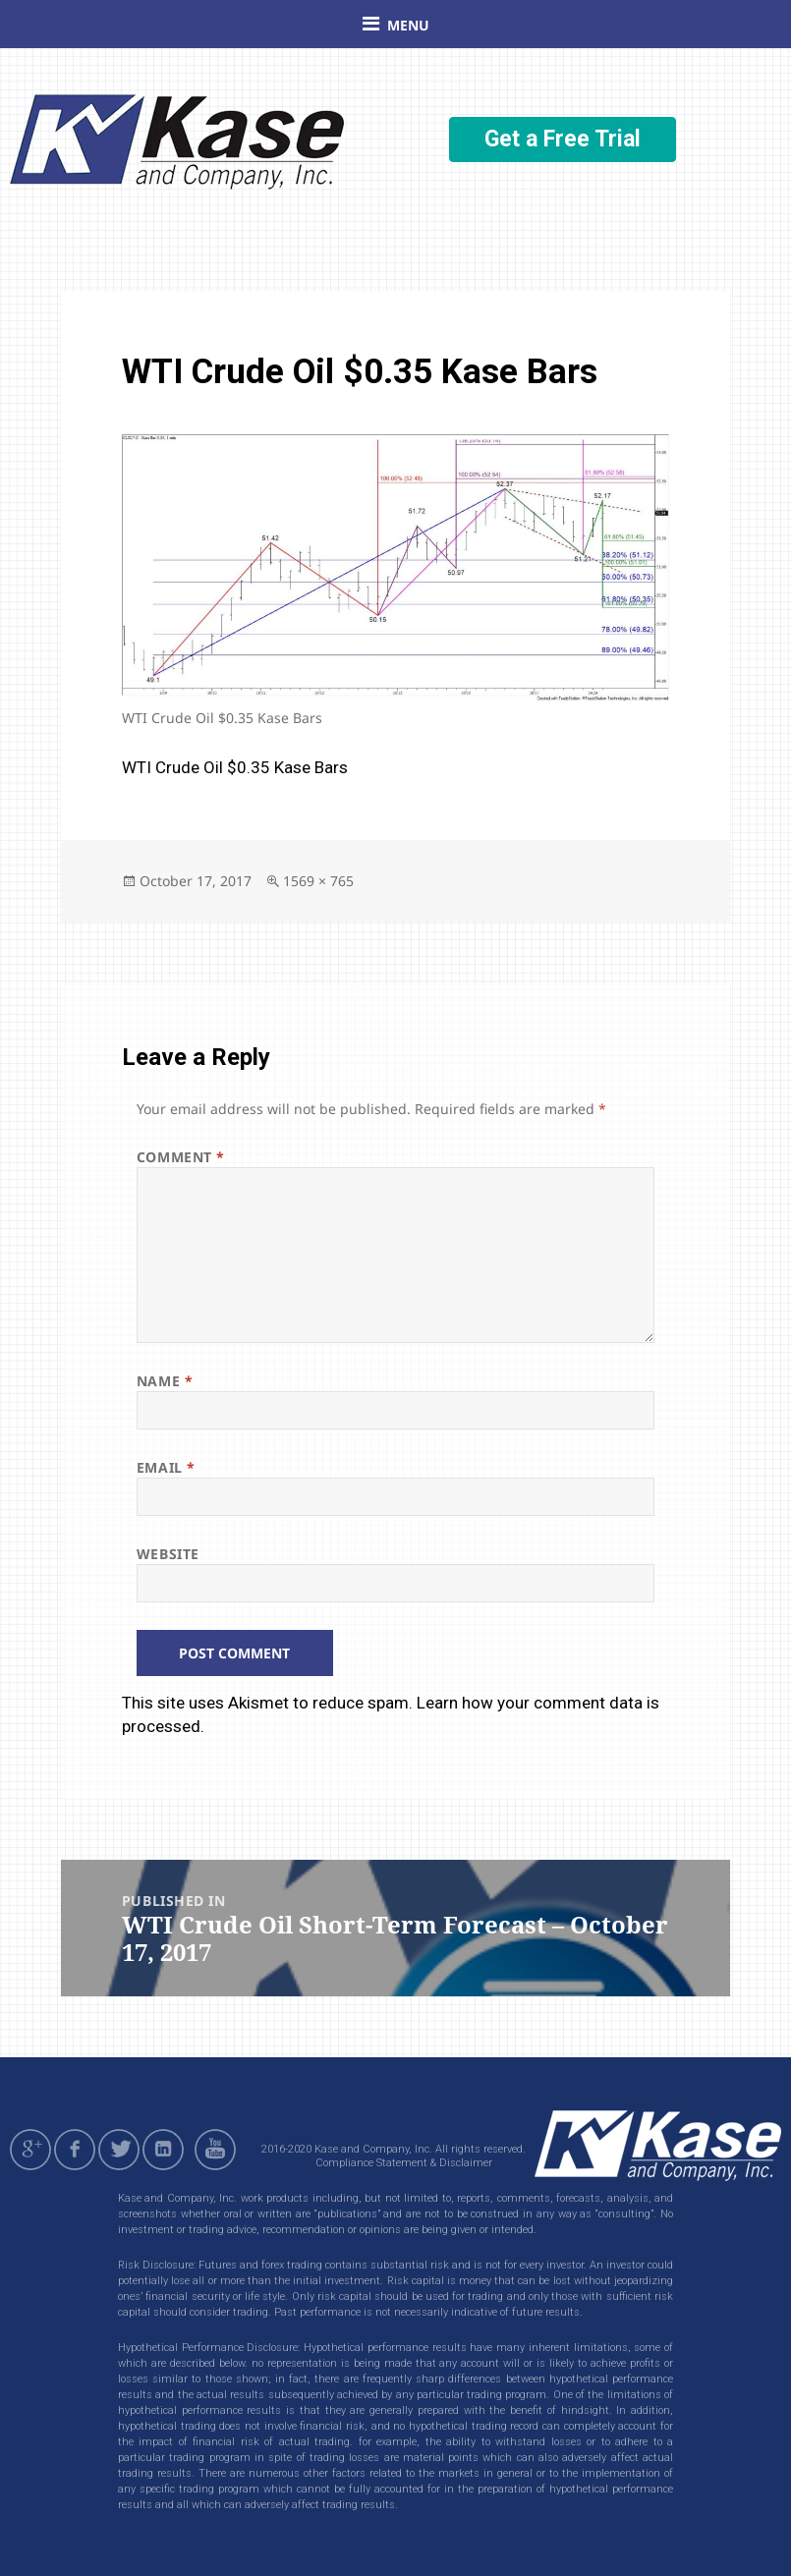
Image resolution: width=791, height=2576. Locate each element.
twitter (119, 2149)
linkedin (163, 2149)
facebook (74, 2149)
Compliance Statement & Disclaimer (403, 2162)
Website (168, 1553)
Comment (181, 1157)
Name (165, 1381)
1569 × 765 (318, 880)
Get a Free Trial (562, 139)
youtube (218, 2149)
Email (166, 1467)
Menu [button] (408, 25)
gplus (30, 2149)
